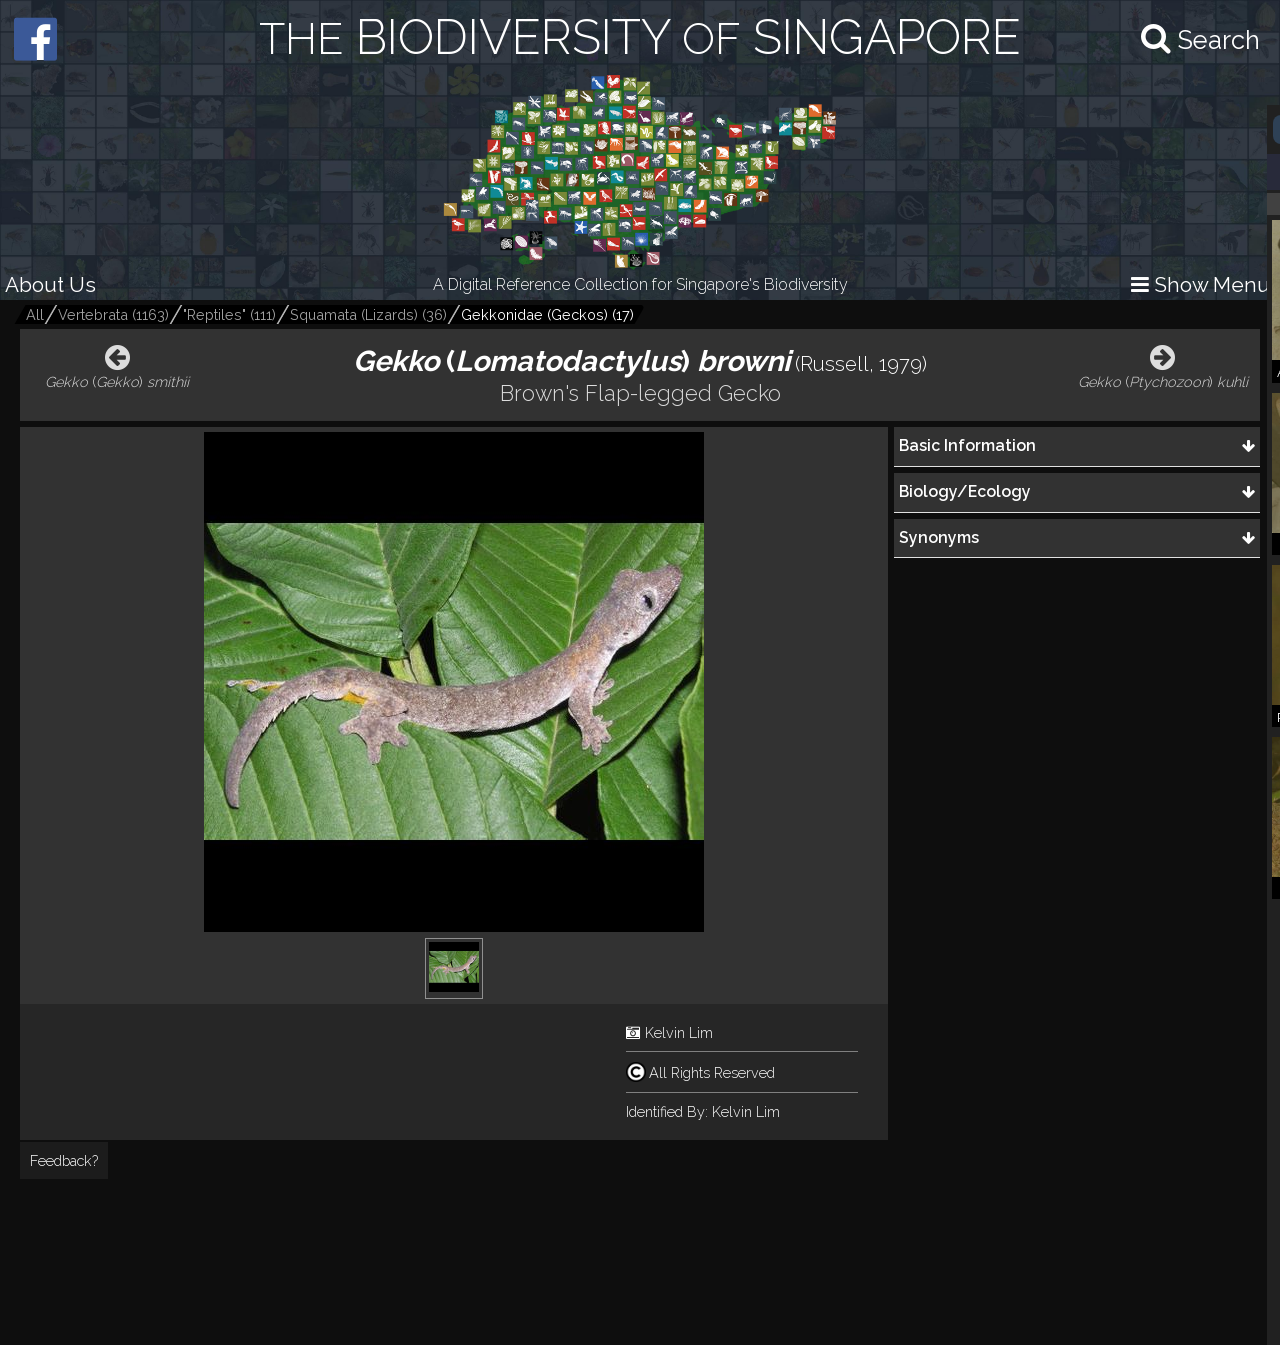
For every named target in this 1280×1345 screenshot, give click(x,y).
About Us (50, 284)
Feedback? (64, 1160)
